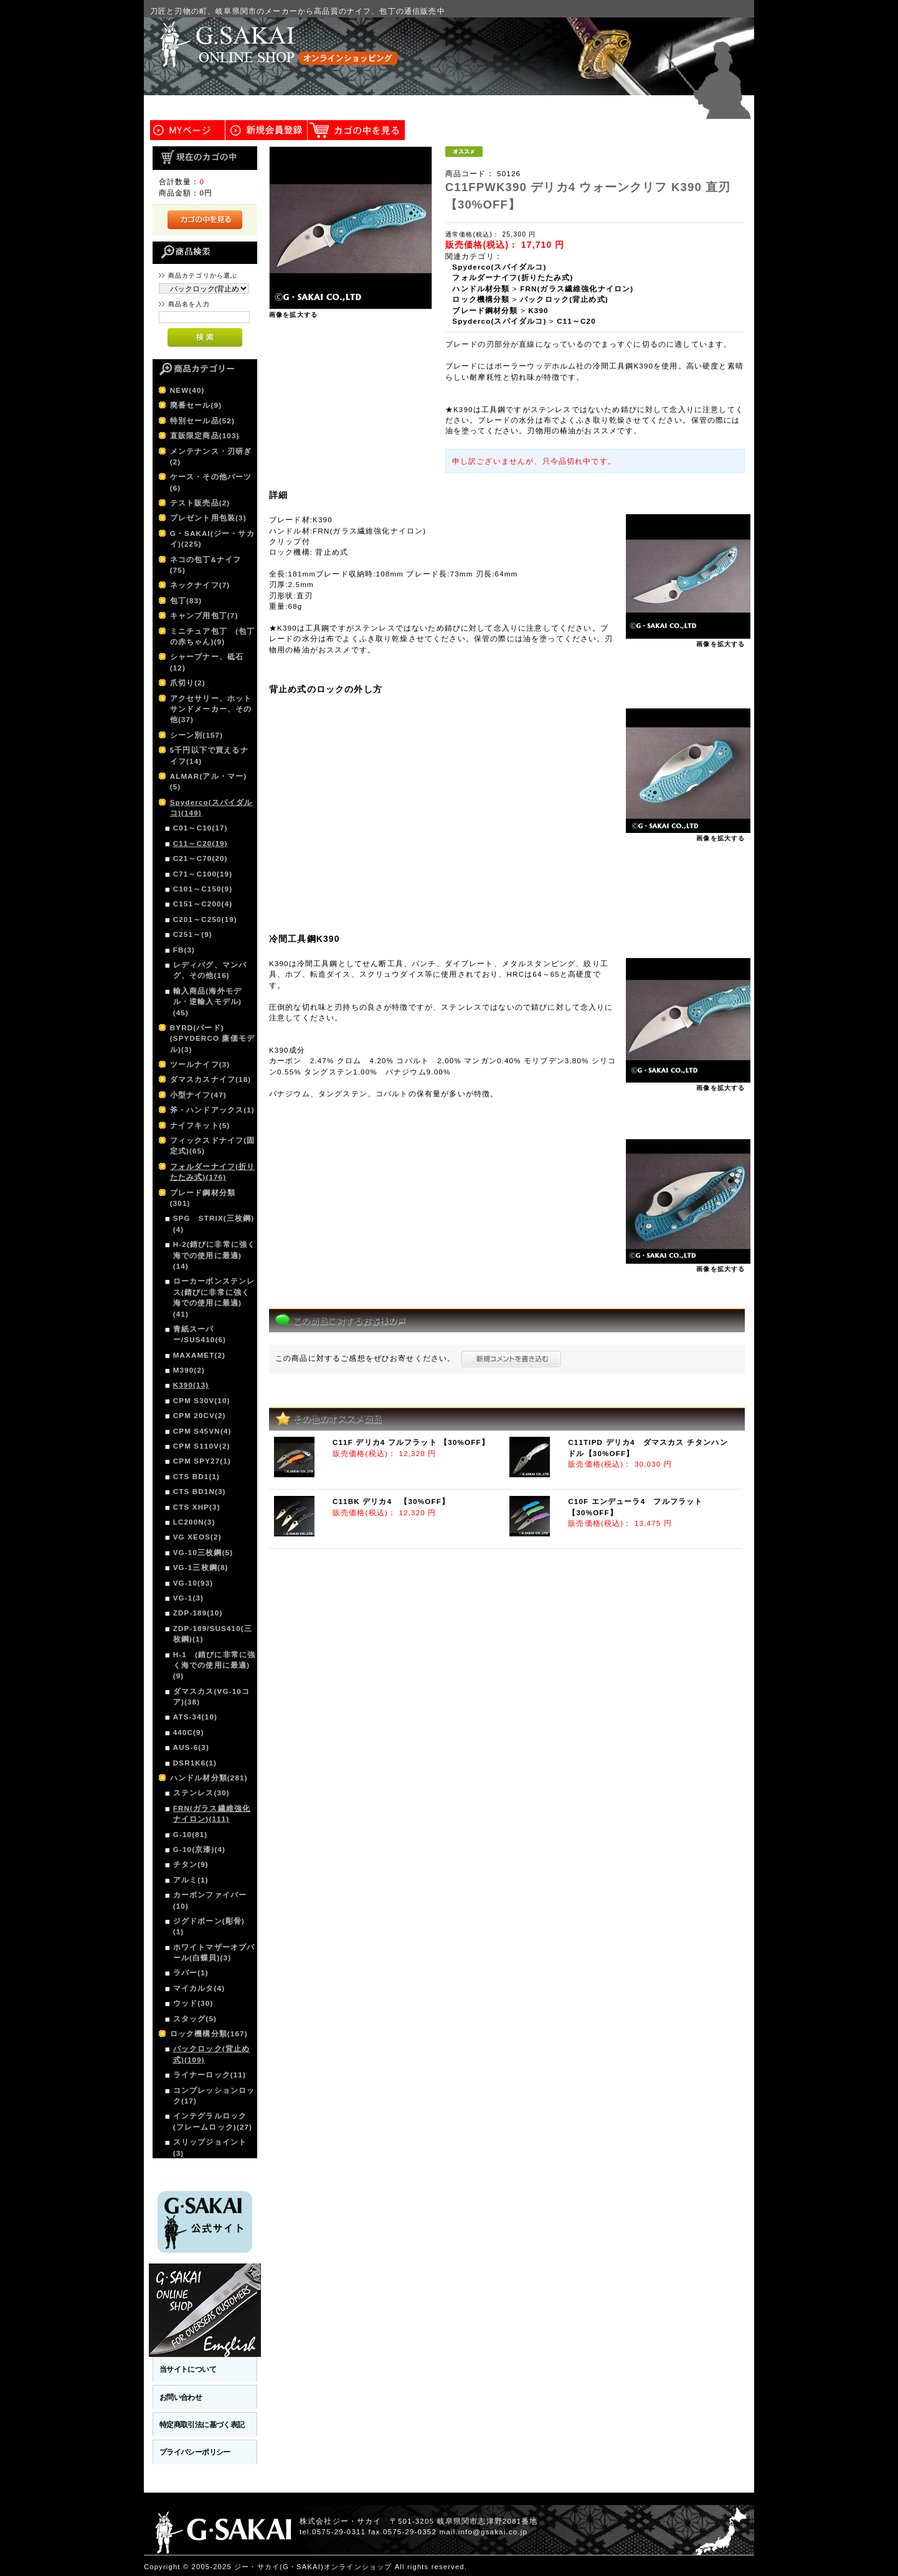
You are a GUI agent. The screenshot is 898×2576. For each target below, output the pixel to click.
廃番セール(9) (196, 405)
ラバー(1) (191, 1972)
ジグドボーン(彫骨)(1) (209, 1926)
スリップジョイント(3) (210, 2147)
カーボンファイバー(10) (210, 1900)
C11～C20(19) (200, 843)
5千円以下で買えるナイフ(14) (209, 755)
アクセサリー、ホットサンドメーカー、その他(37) (211, 709)
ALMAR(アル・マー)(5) (208, 781)
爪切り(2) (188, 683)
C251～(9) (192, 934)
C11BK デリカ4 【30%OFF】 (391, 1501)
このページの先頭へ (717, 2567)
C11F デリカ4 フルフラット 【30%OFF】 (411, 1442)
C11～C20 (576, 321)
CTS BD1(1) (196, 1476)
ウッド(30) (193, 2003)
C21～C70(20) (200, 858)
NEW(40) (187, 390)
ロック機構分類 (480, 299)
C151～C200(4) (203, 904)
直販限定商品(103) (205, 435)
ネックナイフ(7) (200, 585)
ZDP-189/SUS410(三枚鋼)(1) (212, 1633)
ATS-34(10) (195, 1717)
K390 (538, 310)
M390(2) (189, 1370)
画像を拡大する (293, 314)
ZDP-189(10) (198, 1613)
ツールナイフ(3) (200, 1064)
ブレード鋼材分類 (485, 310)
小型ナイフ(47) (198, 1095)
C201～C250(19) (205, 919)
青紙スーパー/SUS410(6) (199, 1334)
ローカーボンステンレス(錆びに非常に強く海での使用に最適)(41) (214, 1297)
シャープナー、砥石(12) (206, 661)
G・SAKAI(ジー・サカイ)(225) (212, 538)
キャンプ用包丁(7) (204, 615)
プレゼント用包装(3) (208, 518)
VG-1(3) (188, 1598)
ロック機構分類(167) (209, 2033)
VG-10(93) (193, 1583)
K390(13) (191, 1385)
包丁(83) (186, 600)
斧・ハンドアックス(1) (212, 1110)
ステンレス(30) (201, 1793)
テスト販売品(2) (200, 503)
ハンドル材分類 (480, 288)
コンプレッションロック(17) (214, 2095)
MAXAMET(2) (199, 1355)
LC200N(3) (194, 1522)
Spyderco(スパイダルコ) (499, 267)
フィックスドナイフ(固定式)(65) (212, 1145)
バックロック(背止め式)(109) (211, 2053)
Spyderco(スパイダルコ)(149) (211, 807)
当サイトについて (187, 2369)
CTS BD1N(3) (199, 1491)
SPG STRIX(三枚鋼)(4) (214, 1223)
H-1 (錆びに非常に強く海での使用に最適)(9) (214, 1665)
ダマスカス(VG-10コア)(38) (211, 1696)
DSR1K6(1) (195, 1763)
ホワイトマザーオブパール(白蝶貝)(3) (214, 1952)
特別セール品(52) (202, 420)
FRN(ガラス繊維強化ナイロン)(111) (211, 1813)
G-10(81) (190, 1834)
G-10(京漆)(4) (199, 1849)
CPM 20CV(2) (199, 1415)
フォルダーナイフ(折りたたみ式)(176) (212, 1171)
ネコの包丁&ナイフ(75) (206, 564)
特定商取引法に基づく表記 (202, 2424)
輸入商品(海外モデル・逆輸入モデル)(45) (207, 1002)
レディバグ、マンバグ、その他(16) (210, 970)
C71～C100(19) (203, 874)
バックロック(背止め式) (564, 299)
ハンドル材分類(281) (209, 1778)
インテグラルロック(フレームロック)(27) (212, 2121)
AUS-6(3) (191, 1747)
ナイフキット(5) (200, 1125)
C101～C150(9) (203, 889)
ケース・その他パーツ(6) (211, 481)
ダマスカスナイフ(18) (211, 1079)
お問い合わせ (180, 2397)
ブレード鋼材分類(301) (202, 1197)
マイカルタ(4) (199, 1988)
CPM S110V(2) (201, 1446)
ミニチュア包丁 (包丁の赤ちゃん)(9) (212, 636)
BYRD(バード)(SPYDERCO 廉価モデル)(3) (212, 1038)
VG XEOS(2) (197, 1537)
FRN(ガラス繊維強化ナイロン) (576, 288)
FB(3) (184, 950)
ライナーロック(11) (209, 2075)
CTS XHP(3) (196, 1507)
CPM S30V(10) (201, 1400)
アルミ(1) (191, 1880)
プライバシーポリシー (194, 2452)
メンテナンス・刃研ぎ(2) (211, 456)
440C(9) (188, 1732)
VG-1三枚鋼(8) (201, 1567)
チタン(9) (191, 1864)
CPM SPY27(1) (202, 1461)
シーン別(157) (197, 735)
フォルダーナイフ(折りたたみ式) (512, 277)
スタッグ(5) (195, 2018)
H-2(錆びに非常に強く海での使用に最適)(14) (214, 1255)
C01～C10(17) (200, 828)
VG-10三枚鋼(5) (203, 1552)
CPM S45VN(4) (202, 1431)
